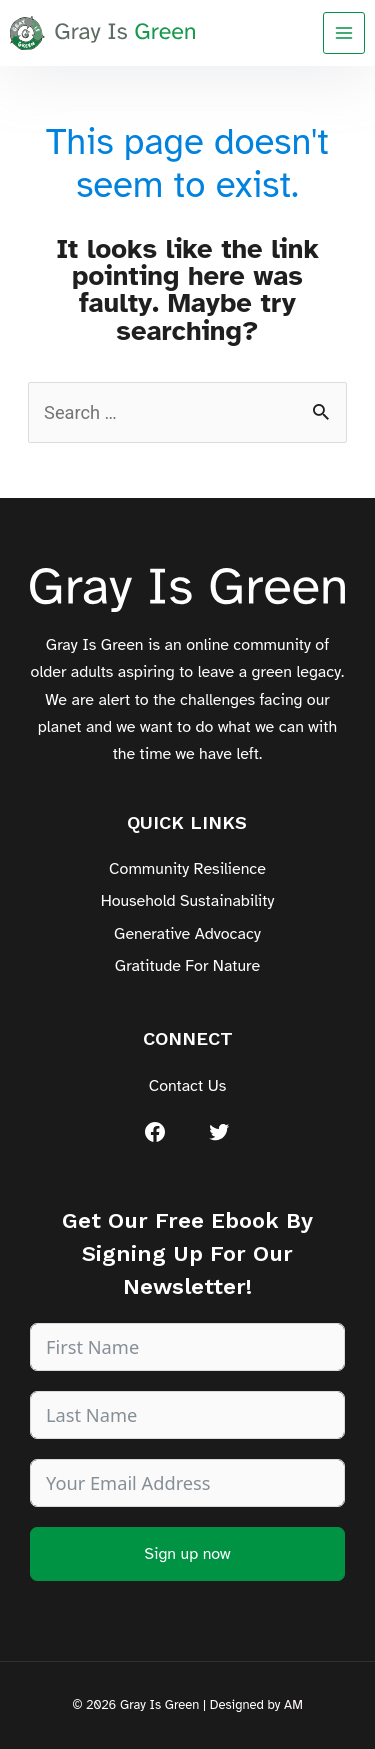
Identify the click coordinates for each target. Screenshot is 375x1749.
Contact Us (188, 1086)
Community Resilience (187, 869)
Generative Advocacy (187, 934)
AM (293, 1705)
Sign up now (187, 1554)
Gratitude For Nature (187, 966)
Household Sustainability (188, 901)
